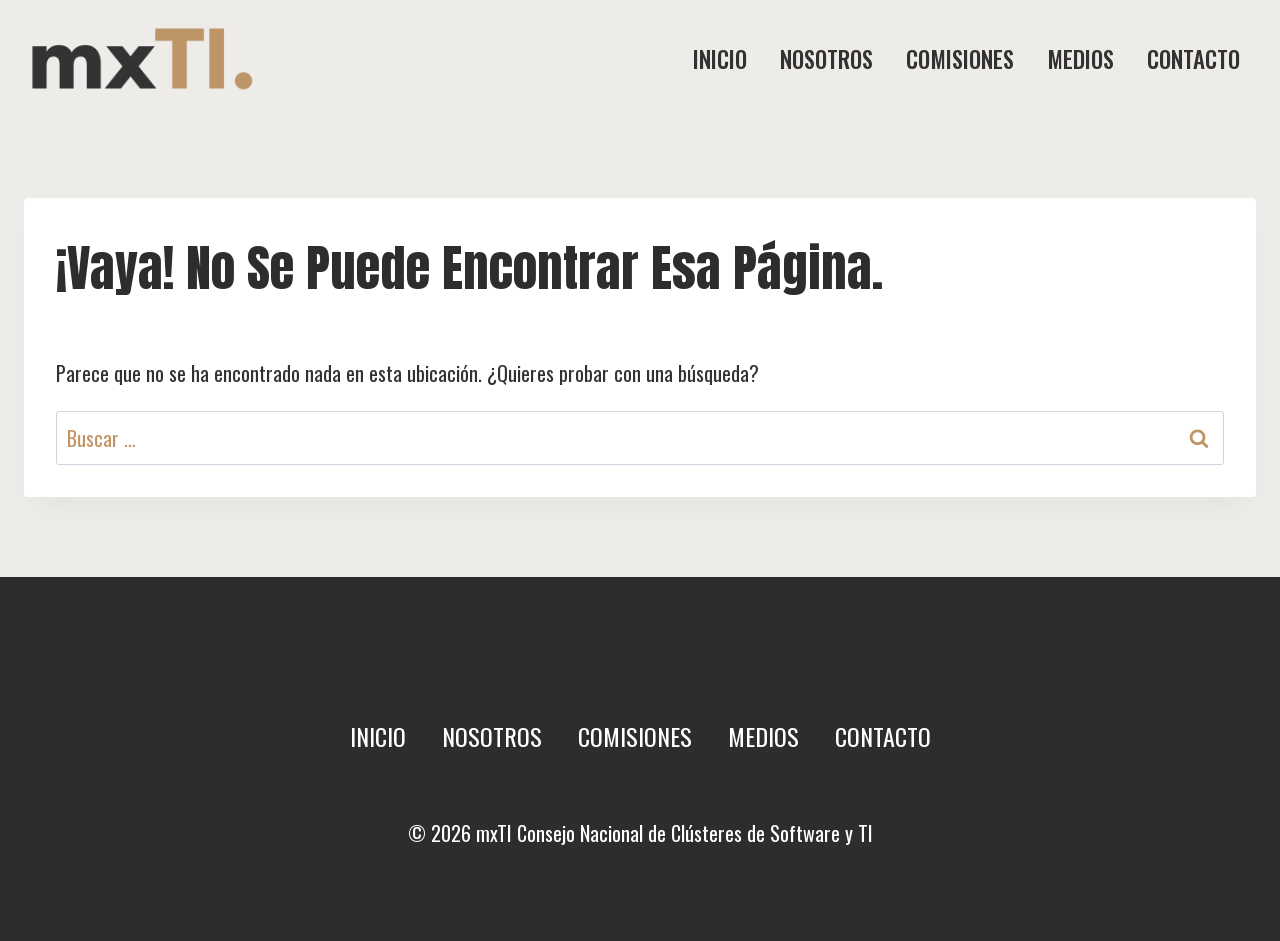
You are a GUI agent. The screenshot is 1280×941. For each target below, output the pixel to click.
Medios (1080, 59)
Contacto (1193, 59)
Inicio (720, 59)
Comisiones (960, 59)
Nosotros (826, 59)
